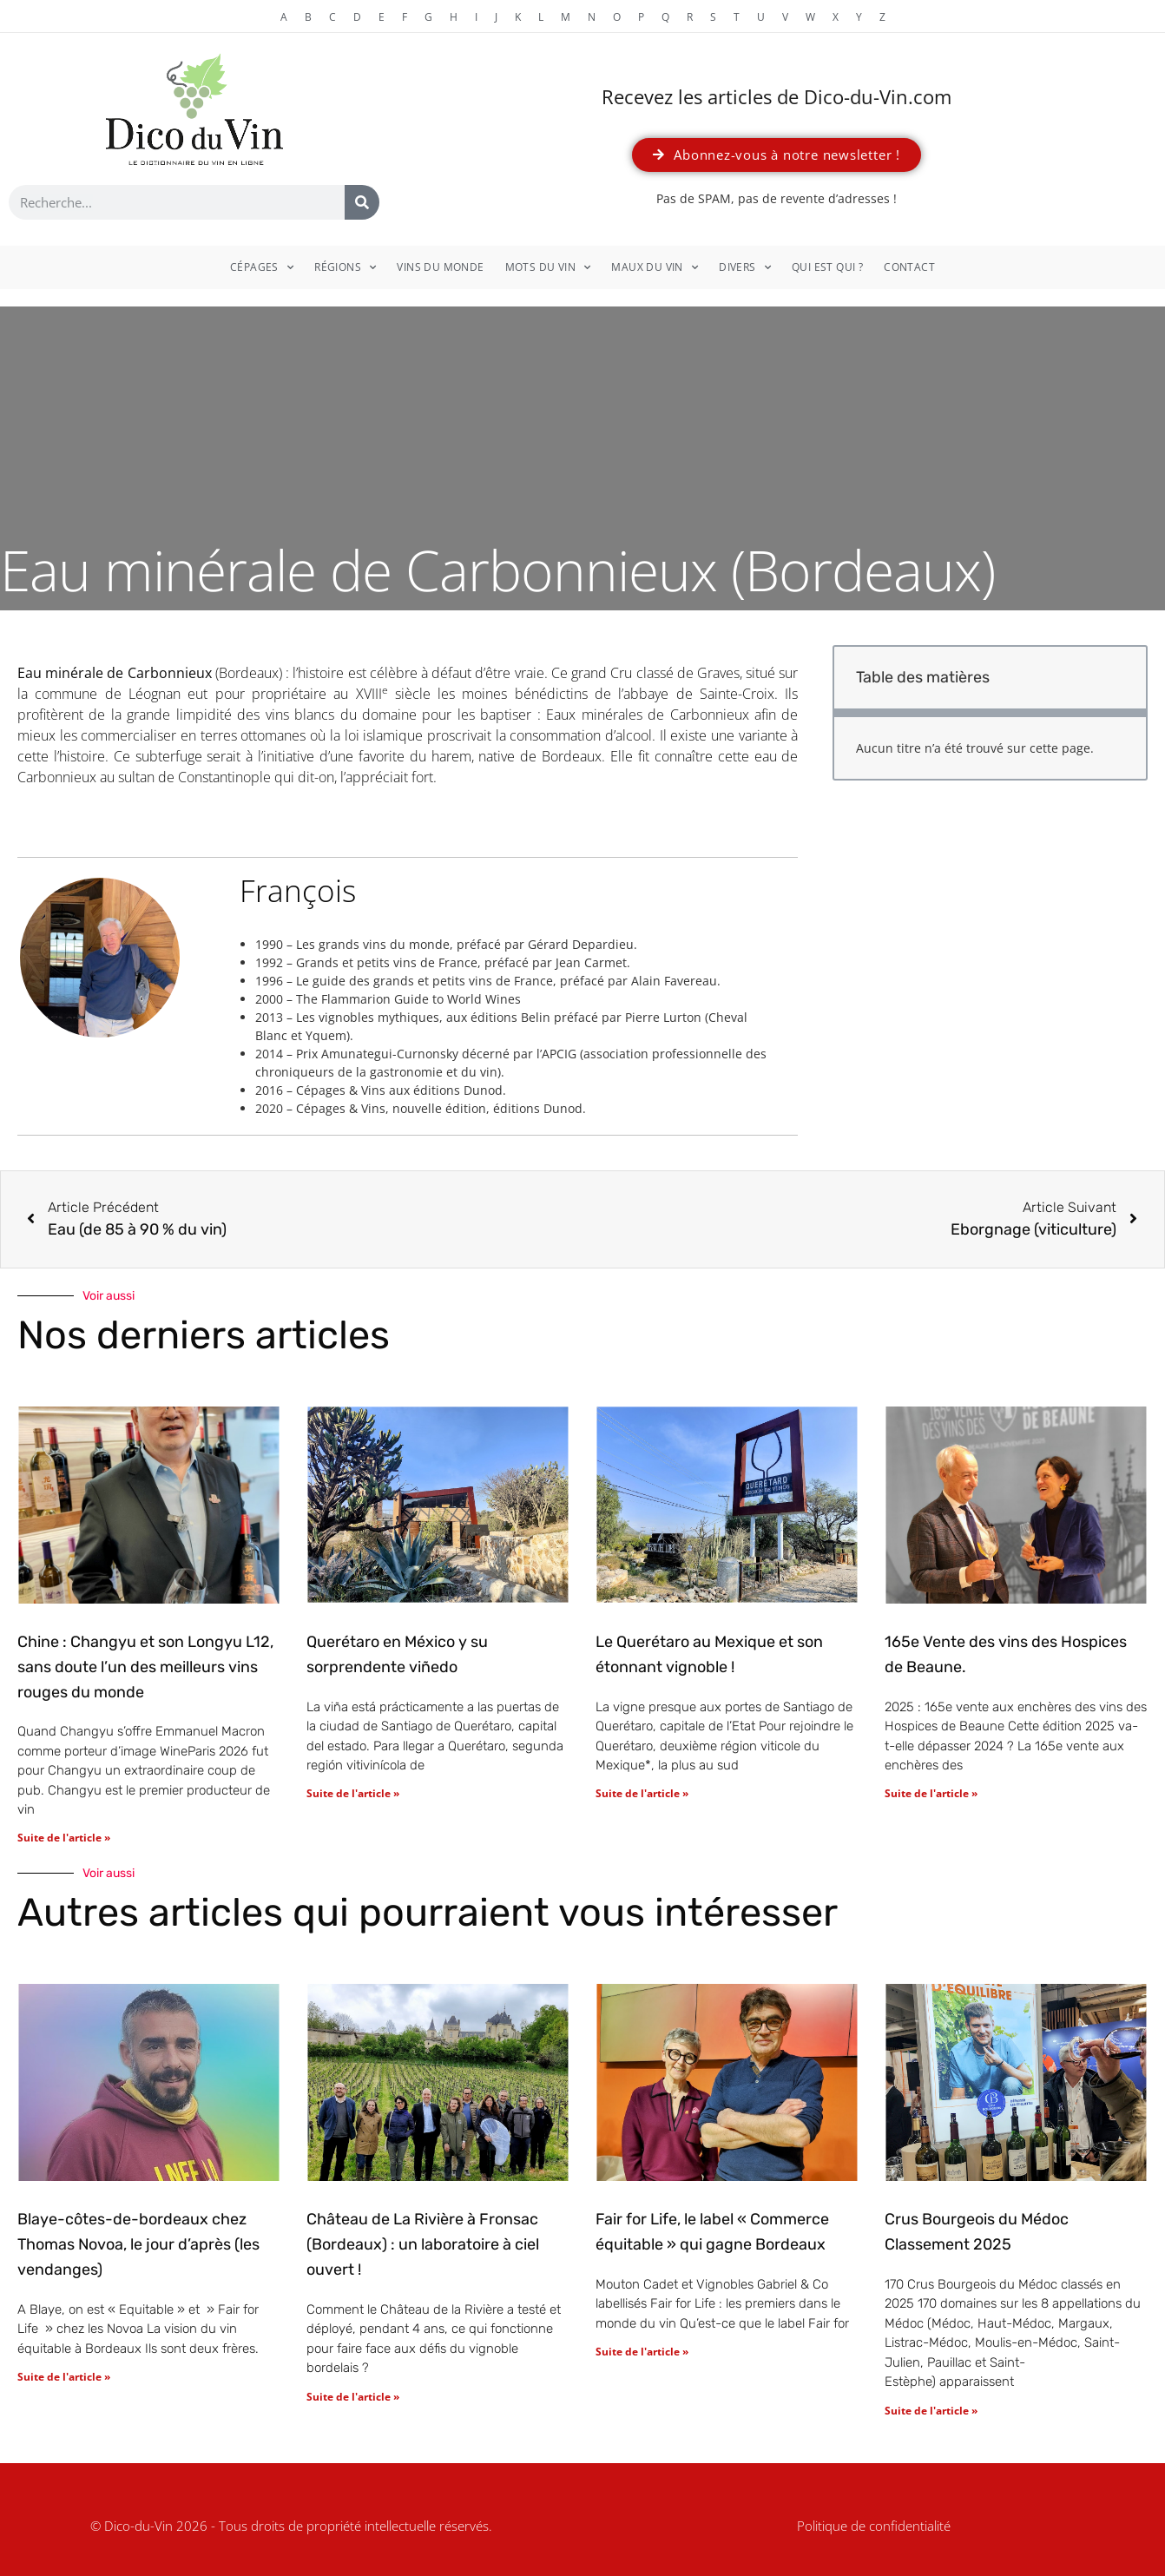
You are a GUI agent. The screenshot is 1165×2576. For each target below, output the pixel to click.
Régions (345, 267)
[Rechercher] (362, 202)
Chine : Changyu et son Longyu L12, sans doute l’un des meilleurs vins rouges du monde (145, 1667)
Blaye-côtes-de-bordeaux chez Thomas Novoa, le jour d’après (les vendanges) (138, 2244)
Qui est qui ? (827, 267)
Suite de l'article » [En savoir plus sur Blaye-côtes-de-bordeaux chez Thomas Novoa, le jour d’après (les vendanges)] (63, 2376)
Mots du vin (548, 267)
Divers (745, 267)
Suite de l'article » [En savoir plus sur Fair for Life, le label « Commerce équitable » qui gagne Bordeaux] (642, 2351)
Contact (909, 267)
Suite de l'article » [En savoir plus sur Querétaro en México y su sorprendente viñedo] (352, 1793)
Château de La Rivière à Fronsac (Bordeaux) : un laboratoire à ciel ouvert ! (422, 2244)
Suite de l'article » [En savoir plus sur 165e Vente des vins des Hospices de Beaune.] (931, 1793)
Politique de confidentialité (874, 2525)
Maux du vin (654, 267)
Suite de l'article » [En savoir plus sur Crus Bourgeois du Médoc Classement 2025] (931, 2410)
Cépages (261, 267)
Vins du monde (440, 267)
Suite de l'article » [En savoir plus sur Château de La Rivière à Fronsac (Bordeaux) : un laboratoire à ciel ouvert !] (352, 2396)
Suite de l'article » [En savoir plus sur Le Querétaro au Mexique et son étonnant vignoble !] (642, 1793)
